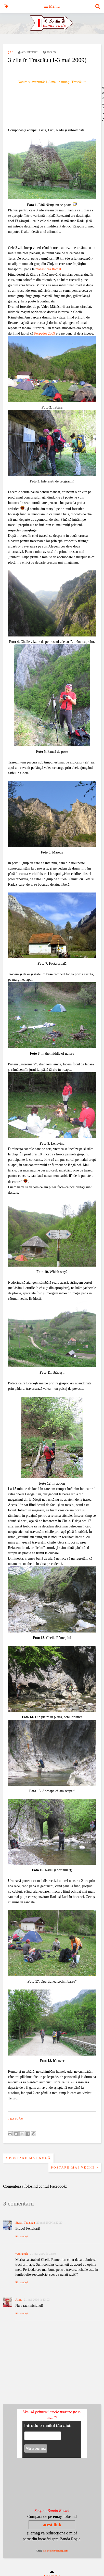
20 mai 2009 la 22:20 (49, 2222)
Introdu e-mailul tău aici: (47, 2426)
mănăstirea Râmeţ (48, 269)
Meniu (52, 6)
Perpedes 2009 (44, 333)
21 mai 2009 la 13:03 (37, 2299)
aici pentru (55, 2550)
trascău (15, 2118)
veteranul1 (21, 2253)
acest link (52, 2524)
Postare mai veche (74, 2167)
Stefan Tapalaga (25, 2222)
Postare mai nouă (28, 2158)
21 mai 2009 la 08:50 (43, 2253)
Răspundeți (21, 2236)
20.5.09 (49, 52)
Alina (18, 2299)
